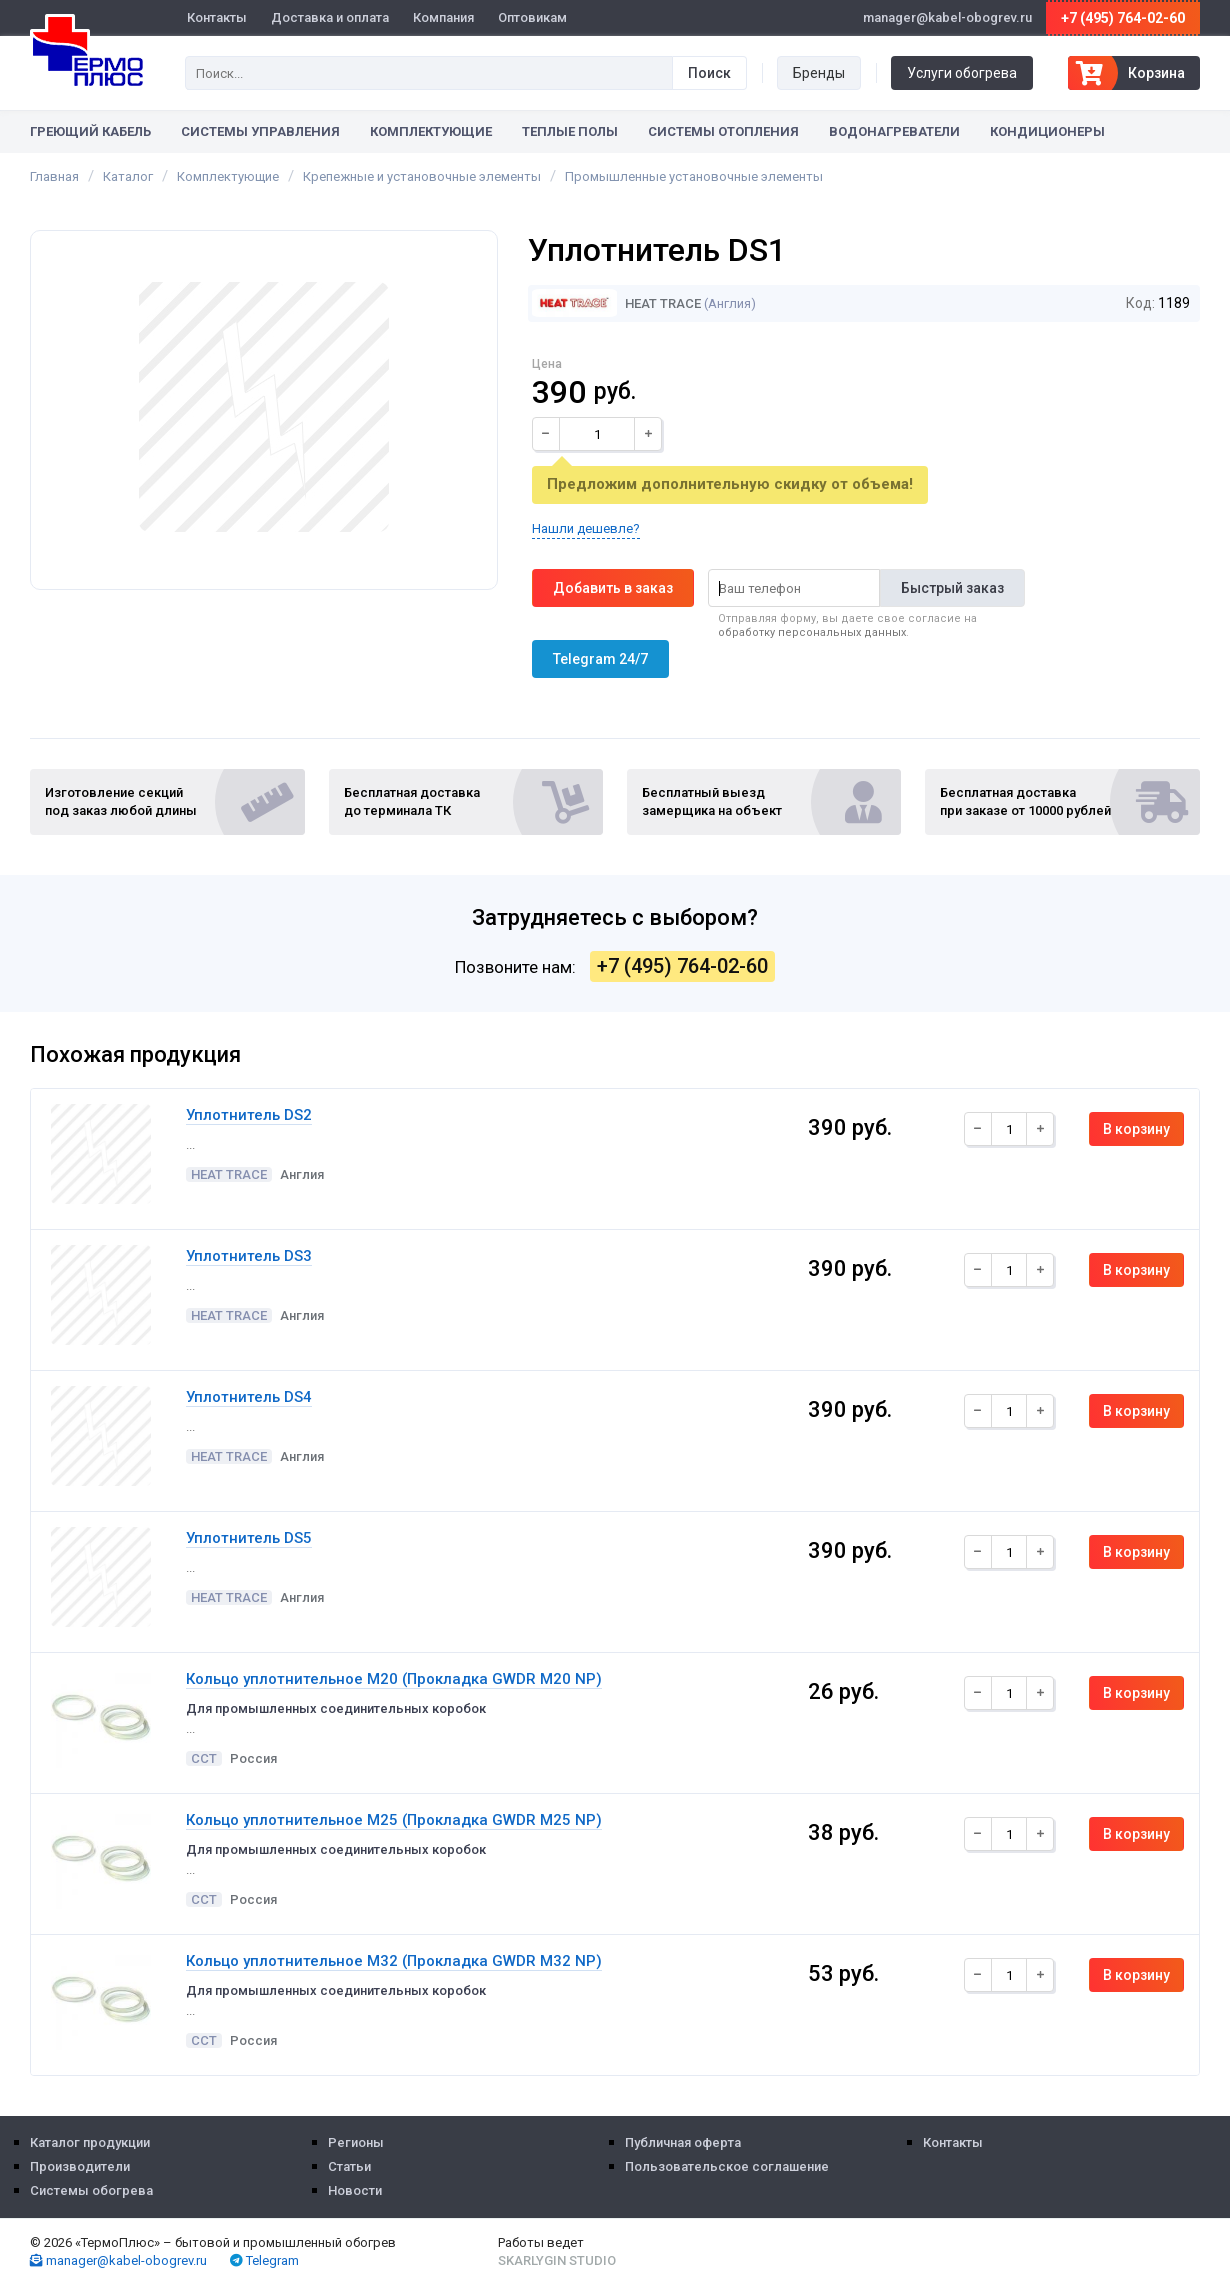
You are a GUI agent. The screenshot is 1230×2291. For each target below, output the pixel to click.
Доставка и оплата (330, 17)
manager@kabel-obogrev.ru (118, 2260)
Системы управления (260, 131)
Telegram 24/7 (600, 659)
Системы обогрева (91, 2190)
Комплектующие (431, 131)
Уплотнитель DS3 (249, 1256)
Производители (80, 2166)
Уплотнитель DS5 (249, 1538)
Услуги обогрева (962, 73)
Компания (443, 17)
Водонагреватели (894, 131)
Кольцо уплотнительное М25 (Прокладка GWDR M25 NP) (394, 1820)
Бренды (819, 73)
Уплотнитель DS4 (249, 1397)
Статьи (349, 2166)
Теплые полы (570, 131)
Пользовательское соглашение (727, 2166)
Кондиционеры (1047, 131)
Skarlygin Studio (557, 2260)
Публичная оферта (683, 2142)
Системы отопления (723, 131)
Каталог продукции (90, 2142)
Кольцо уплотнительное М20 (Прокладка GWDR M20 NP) (394, 1679)
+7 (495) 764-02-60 (1123, 18)
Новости (355, 2190)
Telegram (264, 2260)
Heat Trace (616, 303)
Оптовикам (532, 17)
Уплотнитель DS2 (249, 1115)
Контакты (217, 17)
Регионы (356, 2142)
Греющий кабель (90, 131)
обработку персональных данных (812, 632)
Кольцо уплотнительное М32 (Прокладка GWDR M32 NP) (394, 1961)
